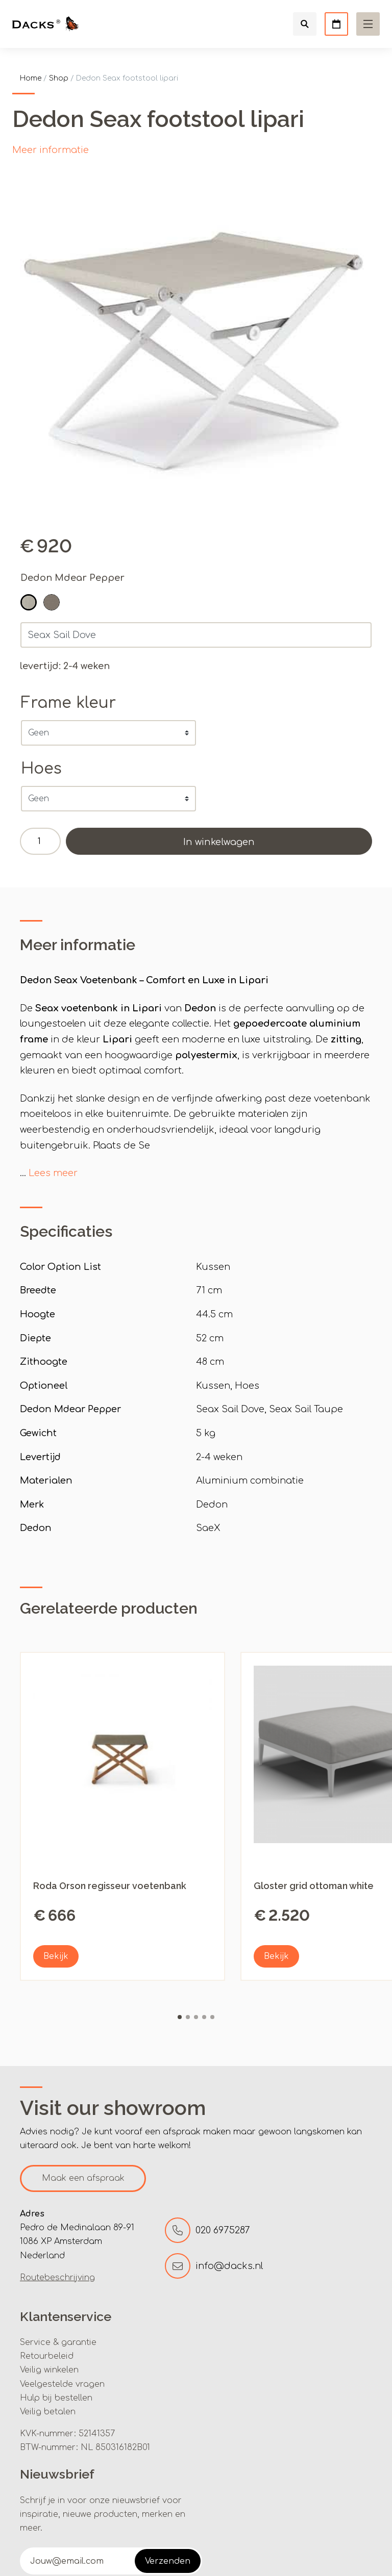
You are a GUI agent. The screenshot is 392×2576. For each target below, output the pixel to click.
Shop (58, 78)
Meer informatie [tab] (77, 945)
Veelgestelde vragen (62, 2384)
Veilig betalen (48, 2411)
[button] (28, 602)
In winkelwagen (219, 842)
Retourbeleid (47, 2356)
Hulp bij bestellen (56, 2398)
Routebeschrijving (57, 2277)
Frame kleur (68, 703)
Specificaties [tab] (66, 1231)
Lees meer (53, 1173)
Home (30, 78)
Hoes (41, 768)
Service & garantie (58, 2342)
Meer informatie (50, 150)
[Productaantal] (40, 841)
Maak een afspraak (83, 2178)
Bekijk (55, 1956)
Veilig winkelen (49, 2370)
